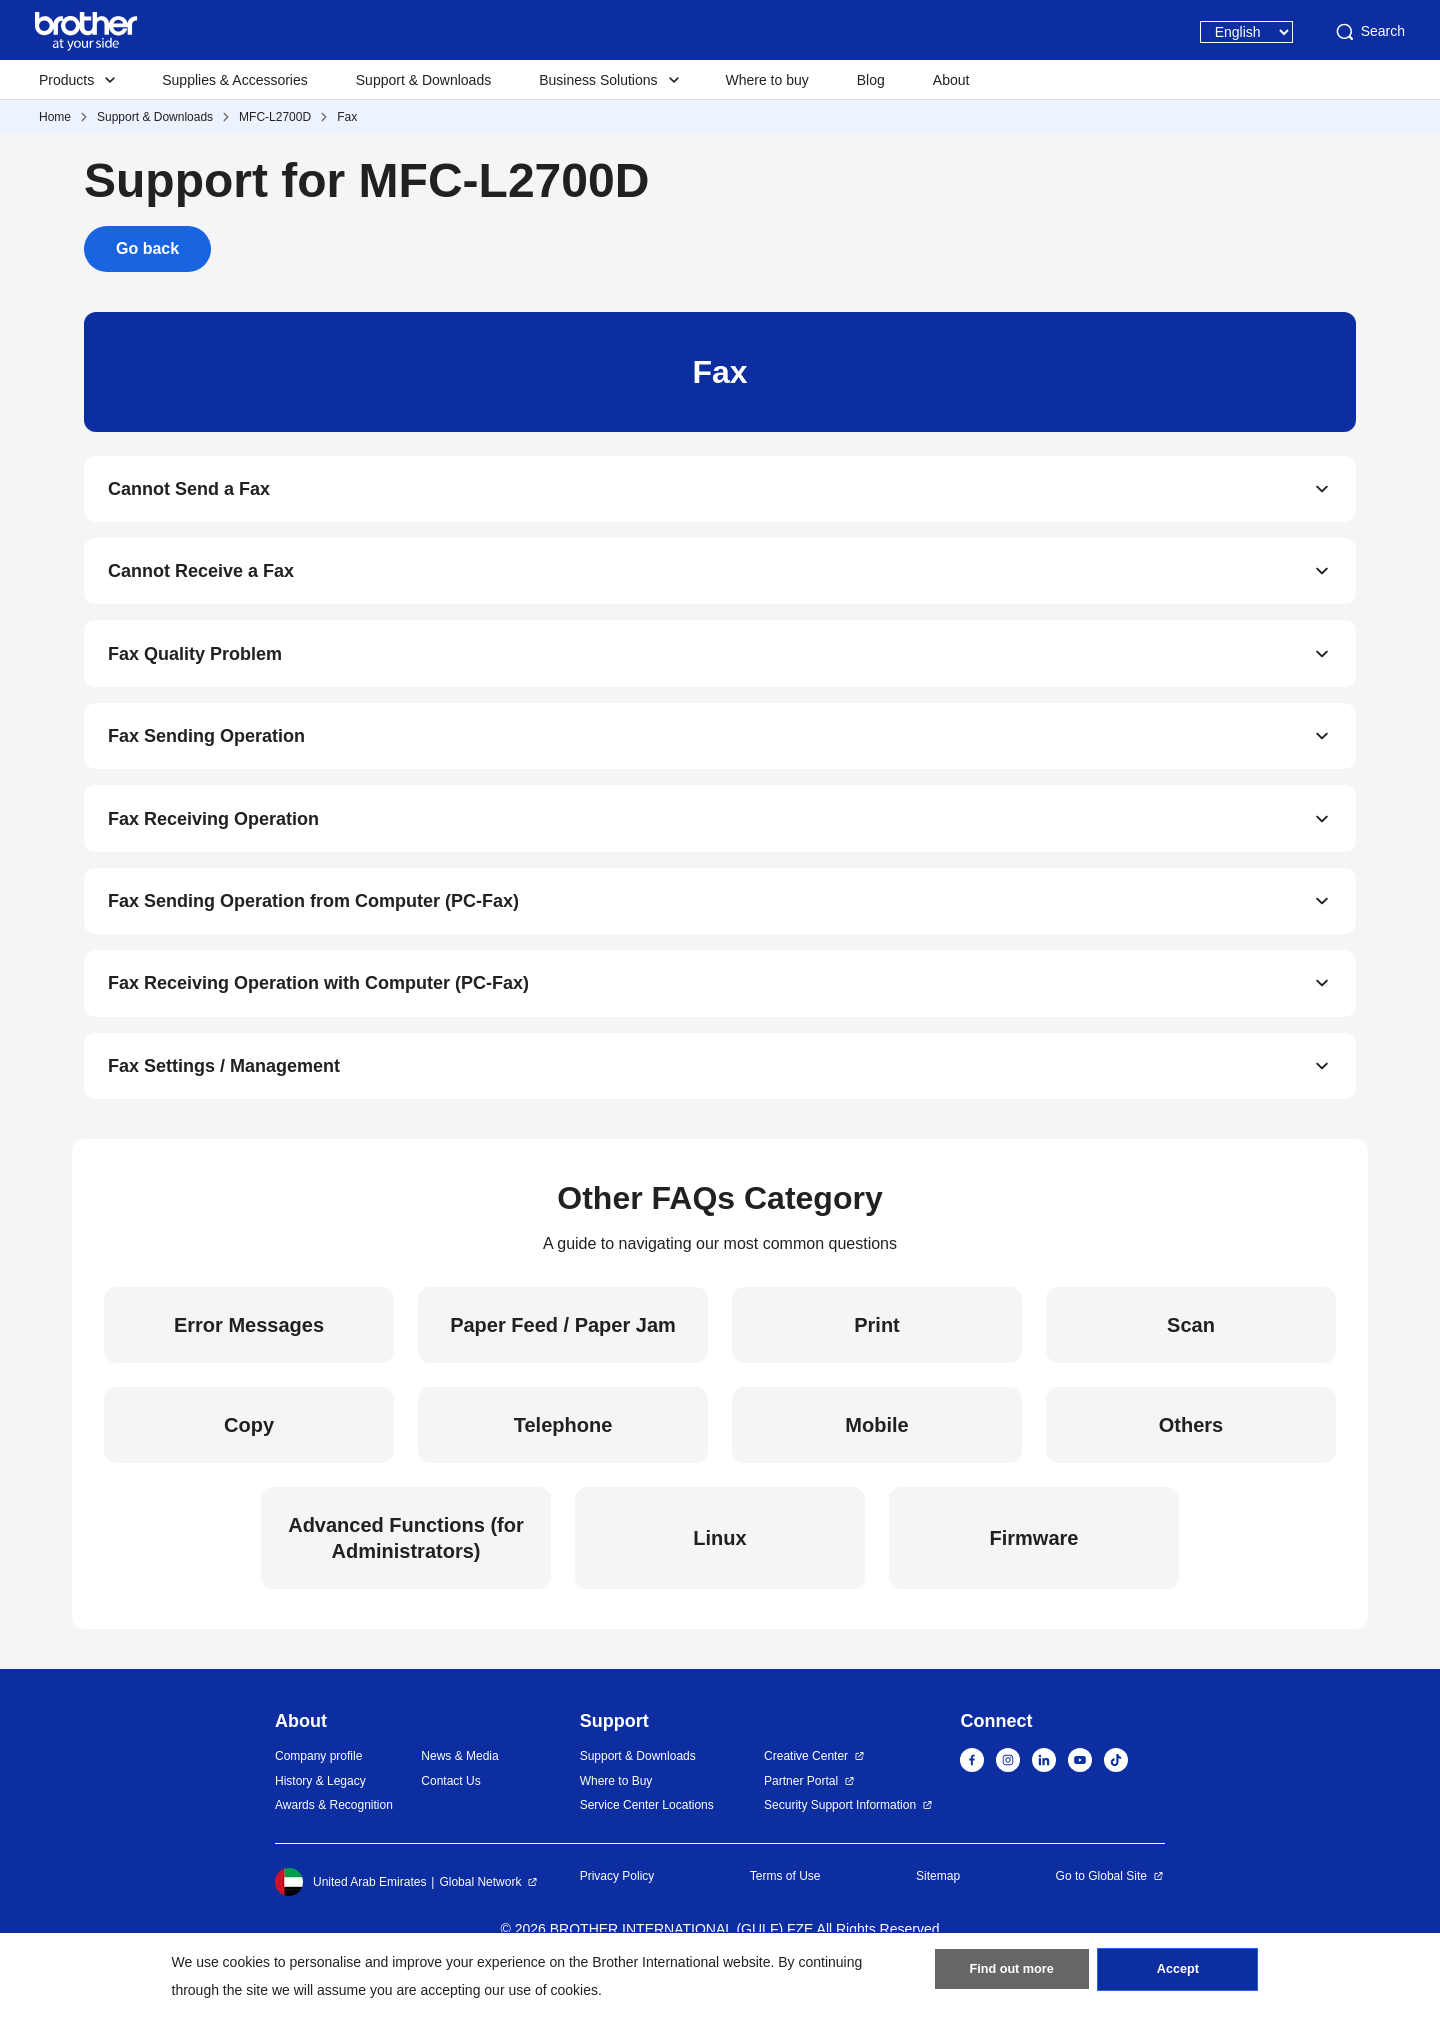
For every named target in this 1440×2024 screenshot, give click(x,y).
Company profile (318, 1801)
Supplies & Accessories (235, 80)
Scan (1191, 1370)
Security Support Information (840, 1850)
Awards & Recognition (334, 1850)
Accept (1178, 1975)
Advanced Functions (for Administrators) (406, 1583)
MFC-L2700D (275, 117)
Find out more (1012, 1975)
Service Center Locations (647, 1850)
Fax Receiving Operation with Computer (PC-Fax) (318, 1020)
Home (55, 117)
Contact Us (450, 1825)
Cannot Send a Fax (189, 492)
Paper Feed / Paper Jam (563, 1370)
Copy (249, 1470)
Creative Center (806, 1801)
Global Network (480, 1926)
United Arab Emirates (350, 1926)
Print (877, 1370)
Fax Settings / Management (224, 1108)
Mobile (876, 1470)
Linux (719, 1583)
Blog (871, 80)
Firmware (1034, 1583)
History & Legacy (320, 1825)
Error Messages (249, 1370)
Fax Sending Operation (206, 756)
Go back (147, 248)
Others (1191, 1470)
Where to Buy (616, 1825)
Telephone (563, 1470)
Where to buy (767, 80)
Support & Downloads (423, 80)
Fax (347, 117)
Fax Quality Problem (195, 668)
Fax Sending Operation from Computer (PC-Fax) (313, 932)
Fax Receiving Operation (213, 844)
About (951, 80)
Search (1369, 32)
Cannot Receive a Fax (201, 580)
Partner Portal (801, 1825)
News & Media (459, 1801)
